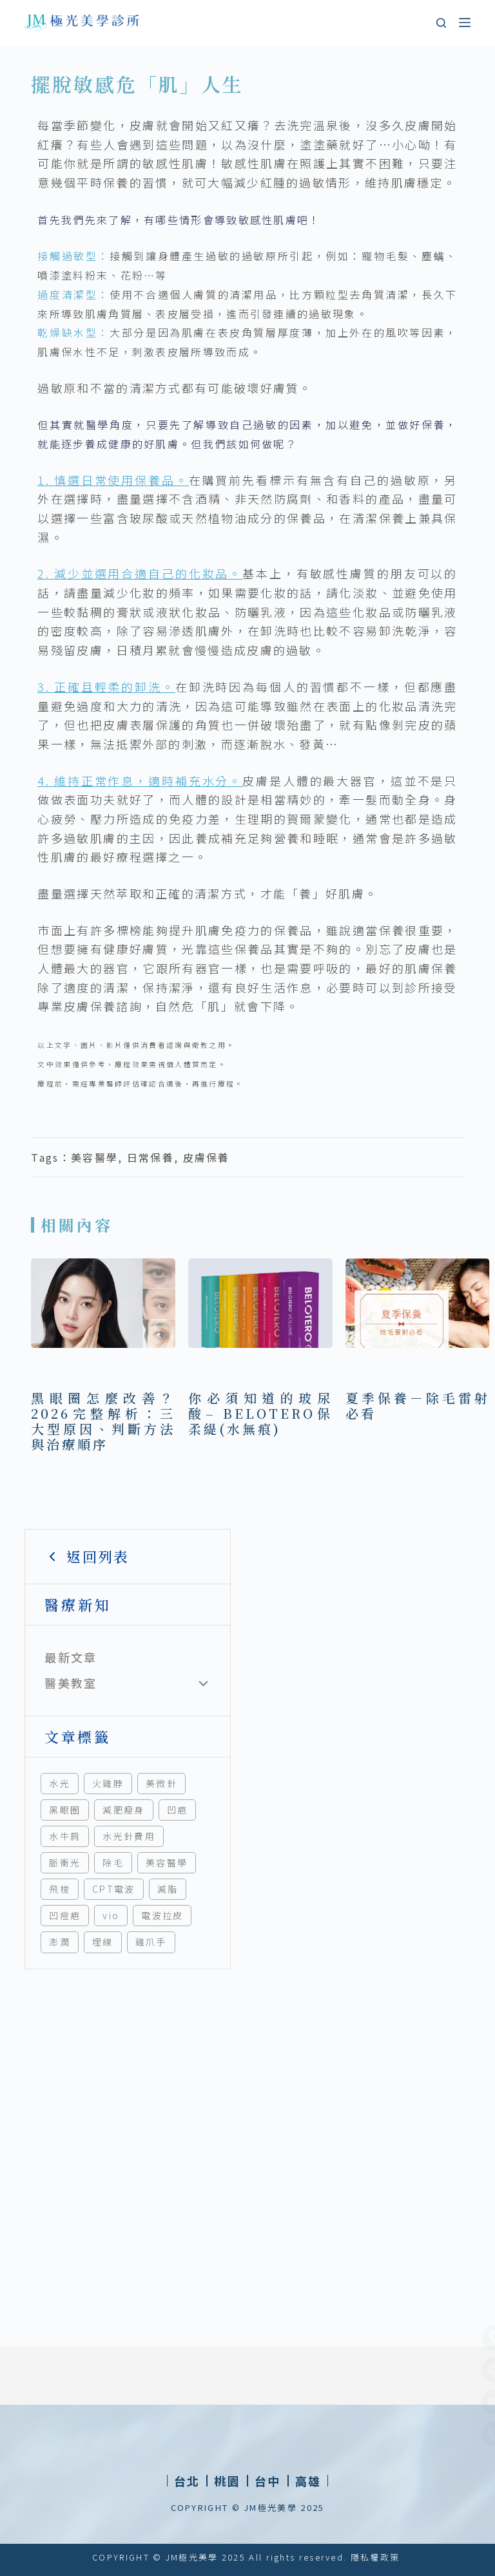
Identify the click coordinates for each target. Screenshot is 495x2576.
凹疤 (177, 1809)
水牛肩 (65, 1836)
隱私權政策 (375, 2557)
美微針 (161, 1783)
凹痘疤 (65, 1915)
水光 (59, 1783)
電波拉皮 (162, 1915)
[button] (227, 2480)
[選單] (465, 22)
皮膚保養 (206, 1157)
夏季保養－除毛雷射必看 (417, 1405)
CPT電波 (113, 1888)
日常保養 (150, 1157)
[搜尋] (441, 23)
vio (110, 1915)
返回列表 (86, 1556)
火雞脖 (108, 1783)
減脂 (168, 1888)
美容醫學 (167, 1862)
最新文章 (70, 1657)
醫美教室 (70, 1682)
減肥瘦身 (123, 1809)
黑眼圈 (65, 1809)
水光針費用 (128, 1836)
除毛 (113, 1862)
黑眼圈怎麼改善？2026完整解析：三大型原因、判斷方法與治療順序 (103, 1421)
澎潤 (59, 1941)
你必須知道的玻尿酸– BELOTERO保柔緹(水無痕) (260, 1413)
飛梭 (59, 1888)
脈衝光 (65, 1862)
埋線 (102, 1941)
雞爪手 (151, 1941)
